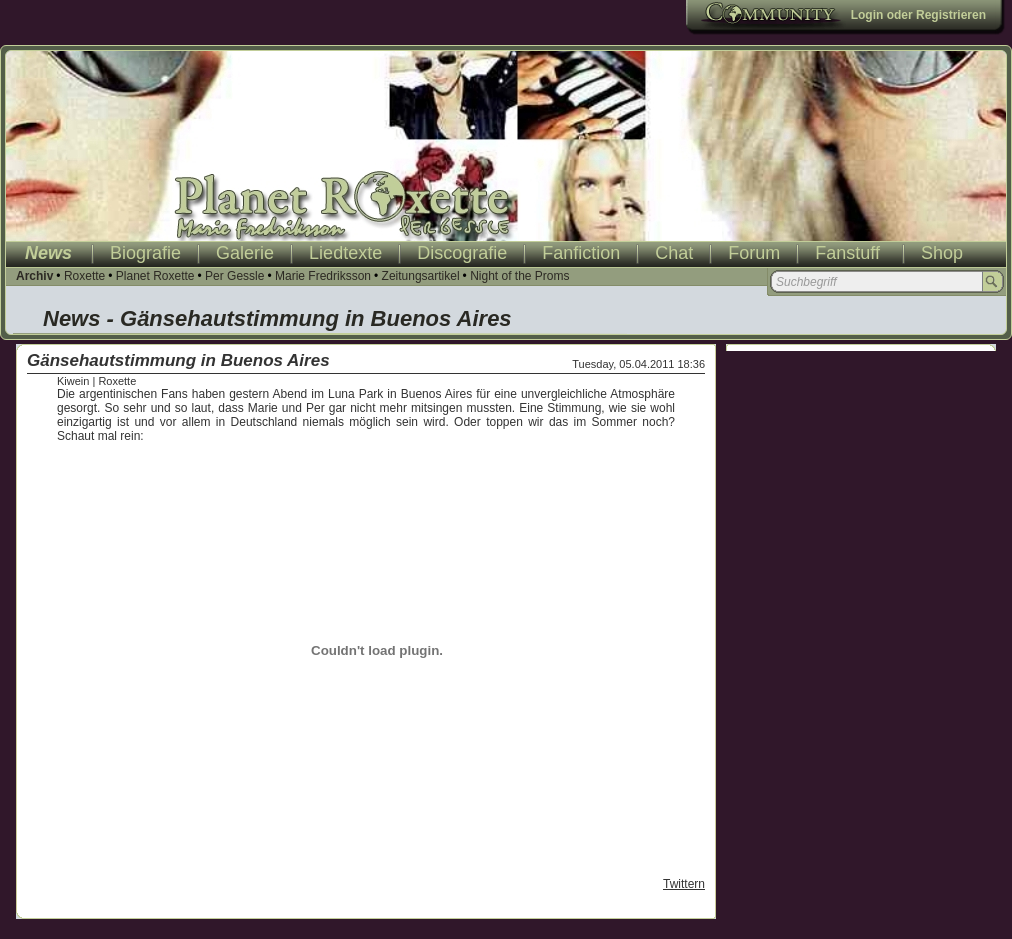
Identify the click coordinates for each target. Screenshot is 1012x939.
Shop (942, 253)
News (48, 253)
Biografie (145, 253)
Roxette (84, 276)
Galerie (245, 253)
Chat (674, 253)
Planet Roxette (155, 276)
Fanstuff (847, 253)
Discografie (462, 253)
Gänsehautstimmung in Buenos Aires (178, 360)
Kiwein (73, 381)
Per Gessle (234, 276)
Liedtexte (345, 253)
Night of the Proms (519, 276)
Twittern (684, 884)
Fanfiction (581, 253)
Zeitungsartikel (421, 276)
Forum (754, 253)
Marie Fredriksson (323, 276)
